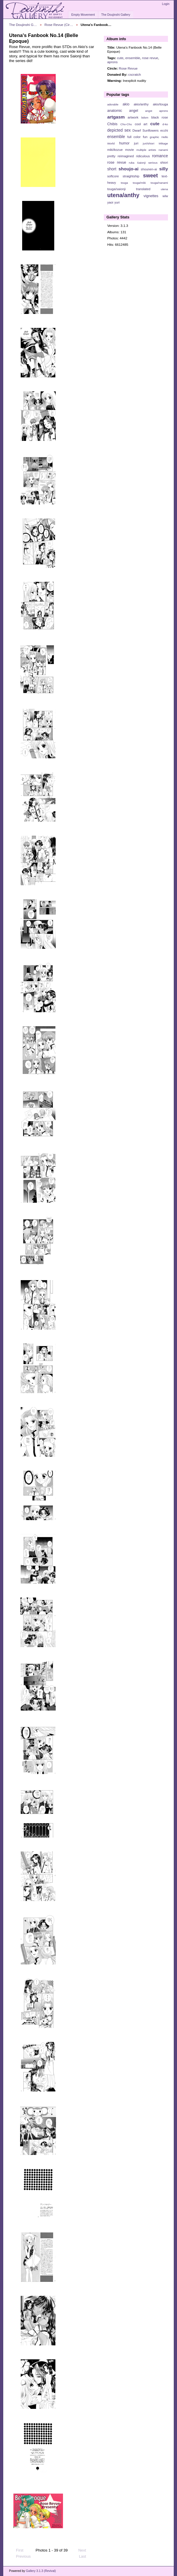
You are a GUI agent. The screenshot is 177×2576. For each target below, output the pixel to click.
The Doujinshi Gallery (115, 14)
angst (148, 110)
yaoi (110, 202)
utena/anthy (123, 195)
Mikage (163, 143)
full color (134, 137)
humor (124, 143)
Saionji (141, 162)
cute (120, 58)
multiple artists (146, 149)
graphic (154, 137)
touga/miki (139, 182)
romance (160, 155)
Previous (20, 2556)
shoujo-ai (129, 168)
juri (136, 143)
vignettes (150, 196)
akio (126, 104)
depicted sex (119, 130)
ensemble (132, 58)
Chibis (112, 124)
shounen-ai (149, 169)
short (111, 169)
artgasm (116, 116)
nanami (163, 149)
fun (145, 137)
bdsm (144, 117)
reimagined (126, 156)
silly (163, 168)
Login (165, 4)
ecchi (164, 130)
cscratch (134, 74)
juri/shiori (148, 143)
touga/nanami (159, 182)
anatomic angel (122, 111)
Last (85, 2556)
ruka (131, 162)
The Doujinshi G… (23, 24)
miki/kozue (115, 149)
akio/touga (160, 104)
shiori (164, 162)
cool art (141, 124)
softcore (113, 176)
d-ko (165, 124)
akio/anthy (141, 104)
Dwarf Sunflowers (145, 130)
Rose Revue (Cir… (59, 24)
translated (143, 189)
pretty (111, 156)
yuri (117, 202)
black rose (159, 117)
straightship (130, 176)
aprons (112, 62)
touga (124, 182)
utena (164, 189)
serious (152, 162)
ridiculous (143, 156)
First (16, 2550)
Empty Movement (83, 14)
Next (84, 2550)
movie (129, 149)
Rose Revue (128, 68)
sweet (150, 175)
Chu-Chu (126, 124)
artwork (133, 117)
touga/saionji (116, 189)
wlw (165, 196)
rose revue (150, 58)
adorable (112, 104)
